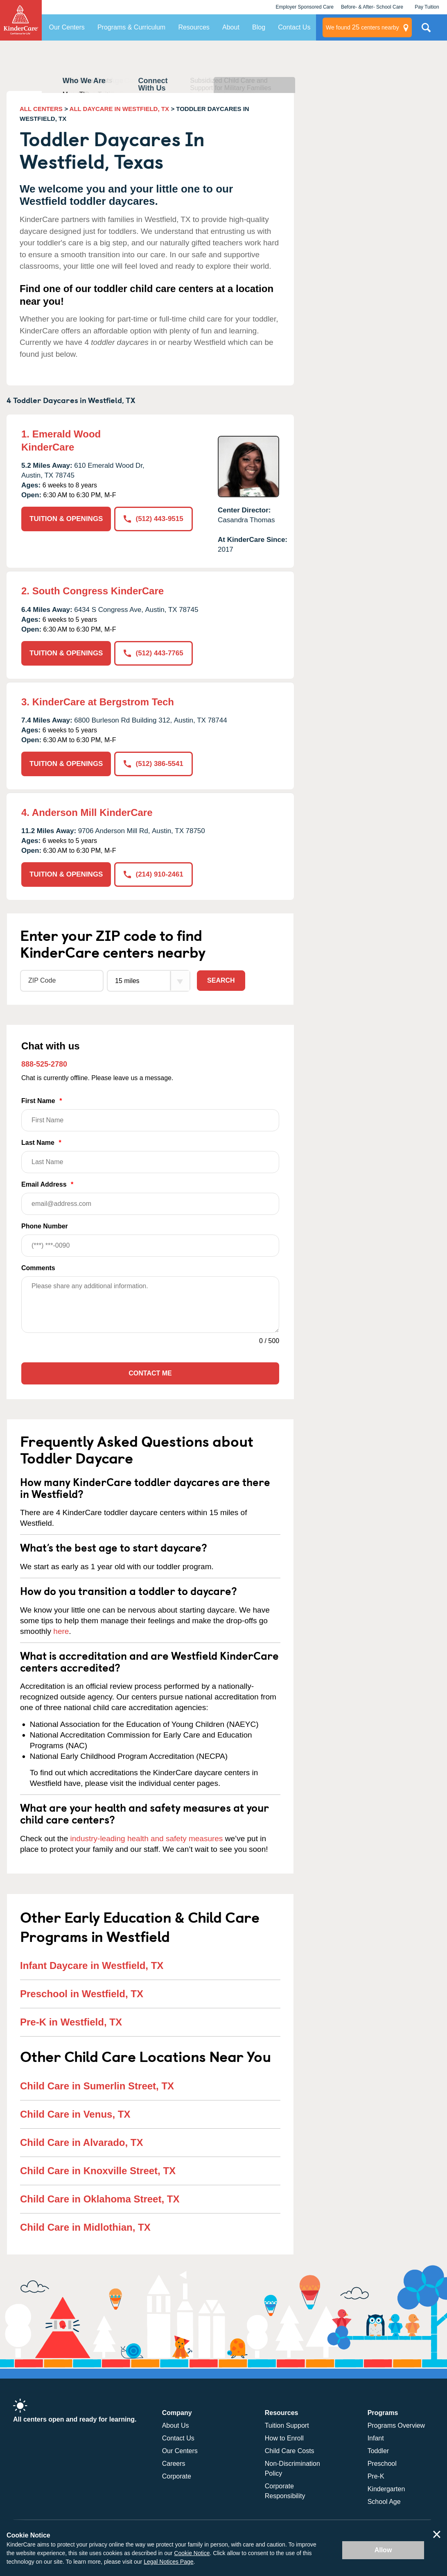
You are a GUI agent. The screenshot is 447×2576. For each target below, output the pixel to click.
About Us (175, 2425)
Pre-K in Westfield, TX (71, 2022)
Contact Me (150, 1373)
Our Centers (67, 27)
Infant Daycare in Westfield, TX (91, 1965)
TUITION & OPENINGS (66, 519)
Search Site (426, 31)
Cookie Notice (192, 2553)
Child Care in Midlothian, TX (85, 2227)
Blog (258, 27)
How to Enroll (284, 2438)
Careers (173, 2463)
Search (221, 980)
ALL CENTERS (41, 108)
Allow (383, 2550)
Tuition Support (287, 2425)
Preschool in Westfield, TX (81, 1993)
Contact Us (294, 27)
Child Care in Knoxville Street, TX (98, 2170)
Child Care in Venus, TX (75, 2114)
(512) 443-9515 (153, 519)
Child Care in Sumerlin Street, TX (97, 2085)
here (61, 1631)
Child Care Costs (289, 2450)
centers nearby (362, 27)
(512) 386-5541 (153, 764)
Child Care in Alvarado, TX (81, 2142)
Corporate (176, 2476)
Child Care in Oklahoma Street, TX (99, 2198)
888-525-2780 (44, 1064)
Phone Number (150, 1240)
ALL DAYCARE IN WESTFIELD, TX (119, 108)
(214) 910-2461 (153, 874)
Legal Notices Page (168, 2561)
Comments (38, 1267)
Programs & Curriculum (131, 27)
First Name (150, 1114)
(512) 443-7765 (153, 653)
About (230, 27)
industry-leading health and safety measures (146, 1838)
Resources (193, 27)
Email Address (150, 1198)
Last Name (150, 1156)
